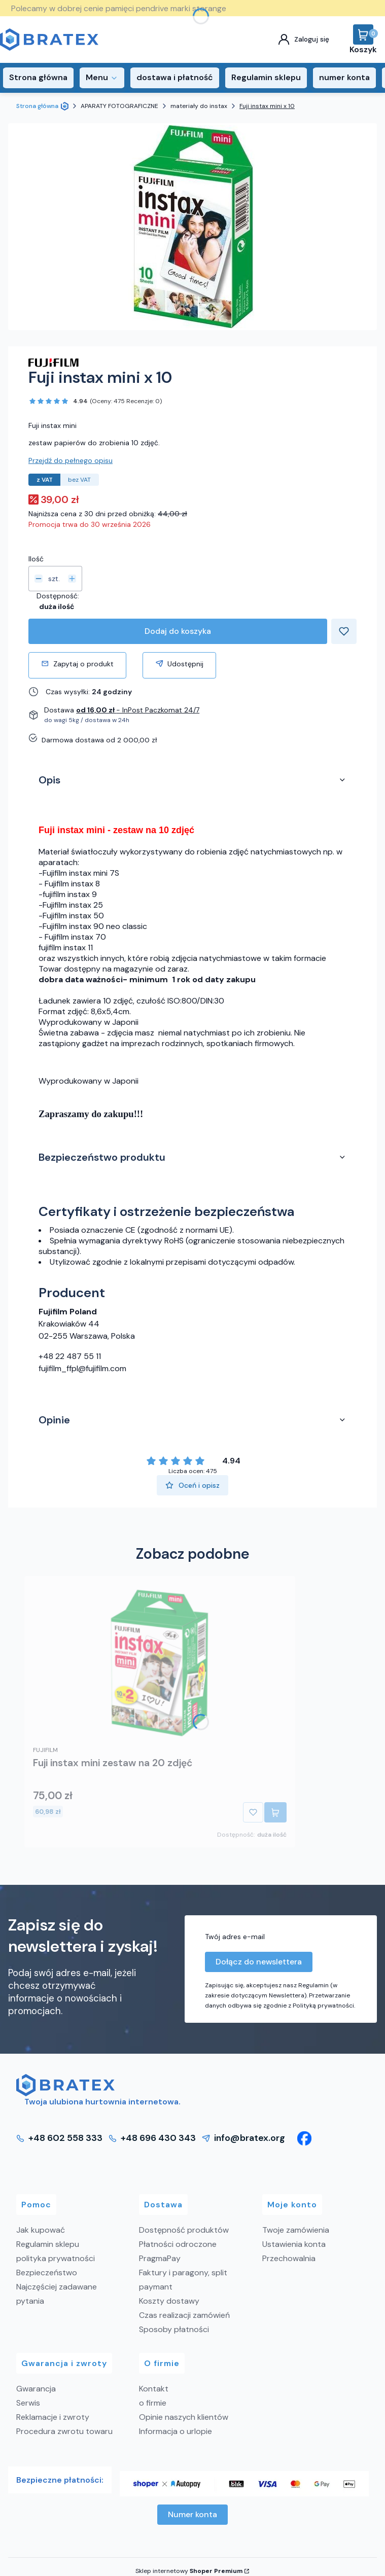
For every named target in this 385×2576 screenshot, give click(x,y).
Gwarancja (36, 2388)
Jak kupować (40, 2230)
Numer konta (192, 2514)
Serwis (28, 2403)
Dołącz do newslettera (259, 1961)
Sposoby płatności (174, 2329)
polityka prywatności (55, 2258)
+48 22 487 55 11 (70, 1356)
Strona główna (37, 106)
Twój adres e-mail (235, 1936)
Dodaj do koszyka (178, 631)
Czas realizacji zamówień (184, 2315)
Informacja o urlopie (175, 2431)
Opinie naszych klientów (183, 2417)
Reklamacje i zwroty (52, 2417)
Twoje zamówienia (295, 2230)
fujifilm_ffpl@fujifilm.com (82, 1368)
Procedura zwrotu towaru (64, 2431)
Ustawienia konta (294, 2244)
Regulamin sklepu (47, 2244)
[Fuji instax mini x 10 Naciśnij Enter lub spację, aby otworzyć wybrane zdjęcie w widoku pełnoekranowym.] (192, 226)
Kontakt (153, 2388)
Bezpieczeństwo (46, 2272)
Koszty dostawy (169, 2301)
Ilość (36, 558)
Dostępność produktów (184, 2230)
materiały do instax (198, 106)
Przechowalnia (289, 2258)
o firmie (152, 2403)
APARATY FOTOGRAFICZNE (119, 106)
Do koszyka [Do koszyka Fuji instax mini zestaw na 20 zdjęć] (275, 1812)
